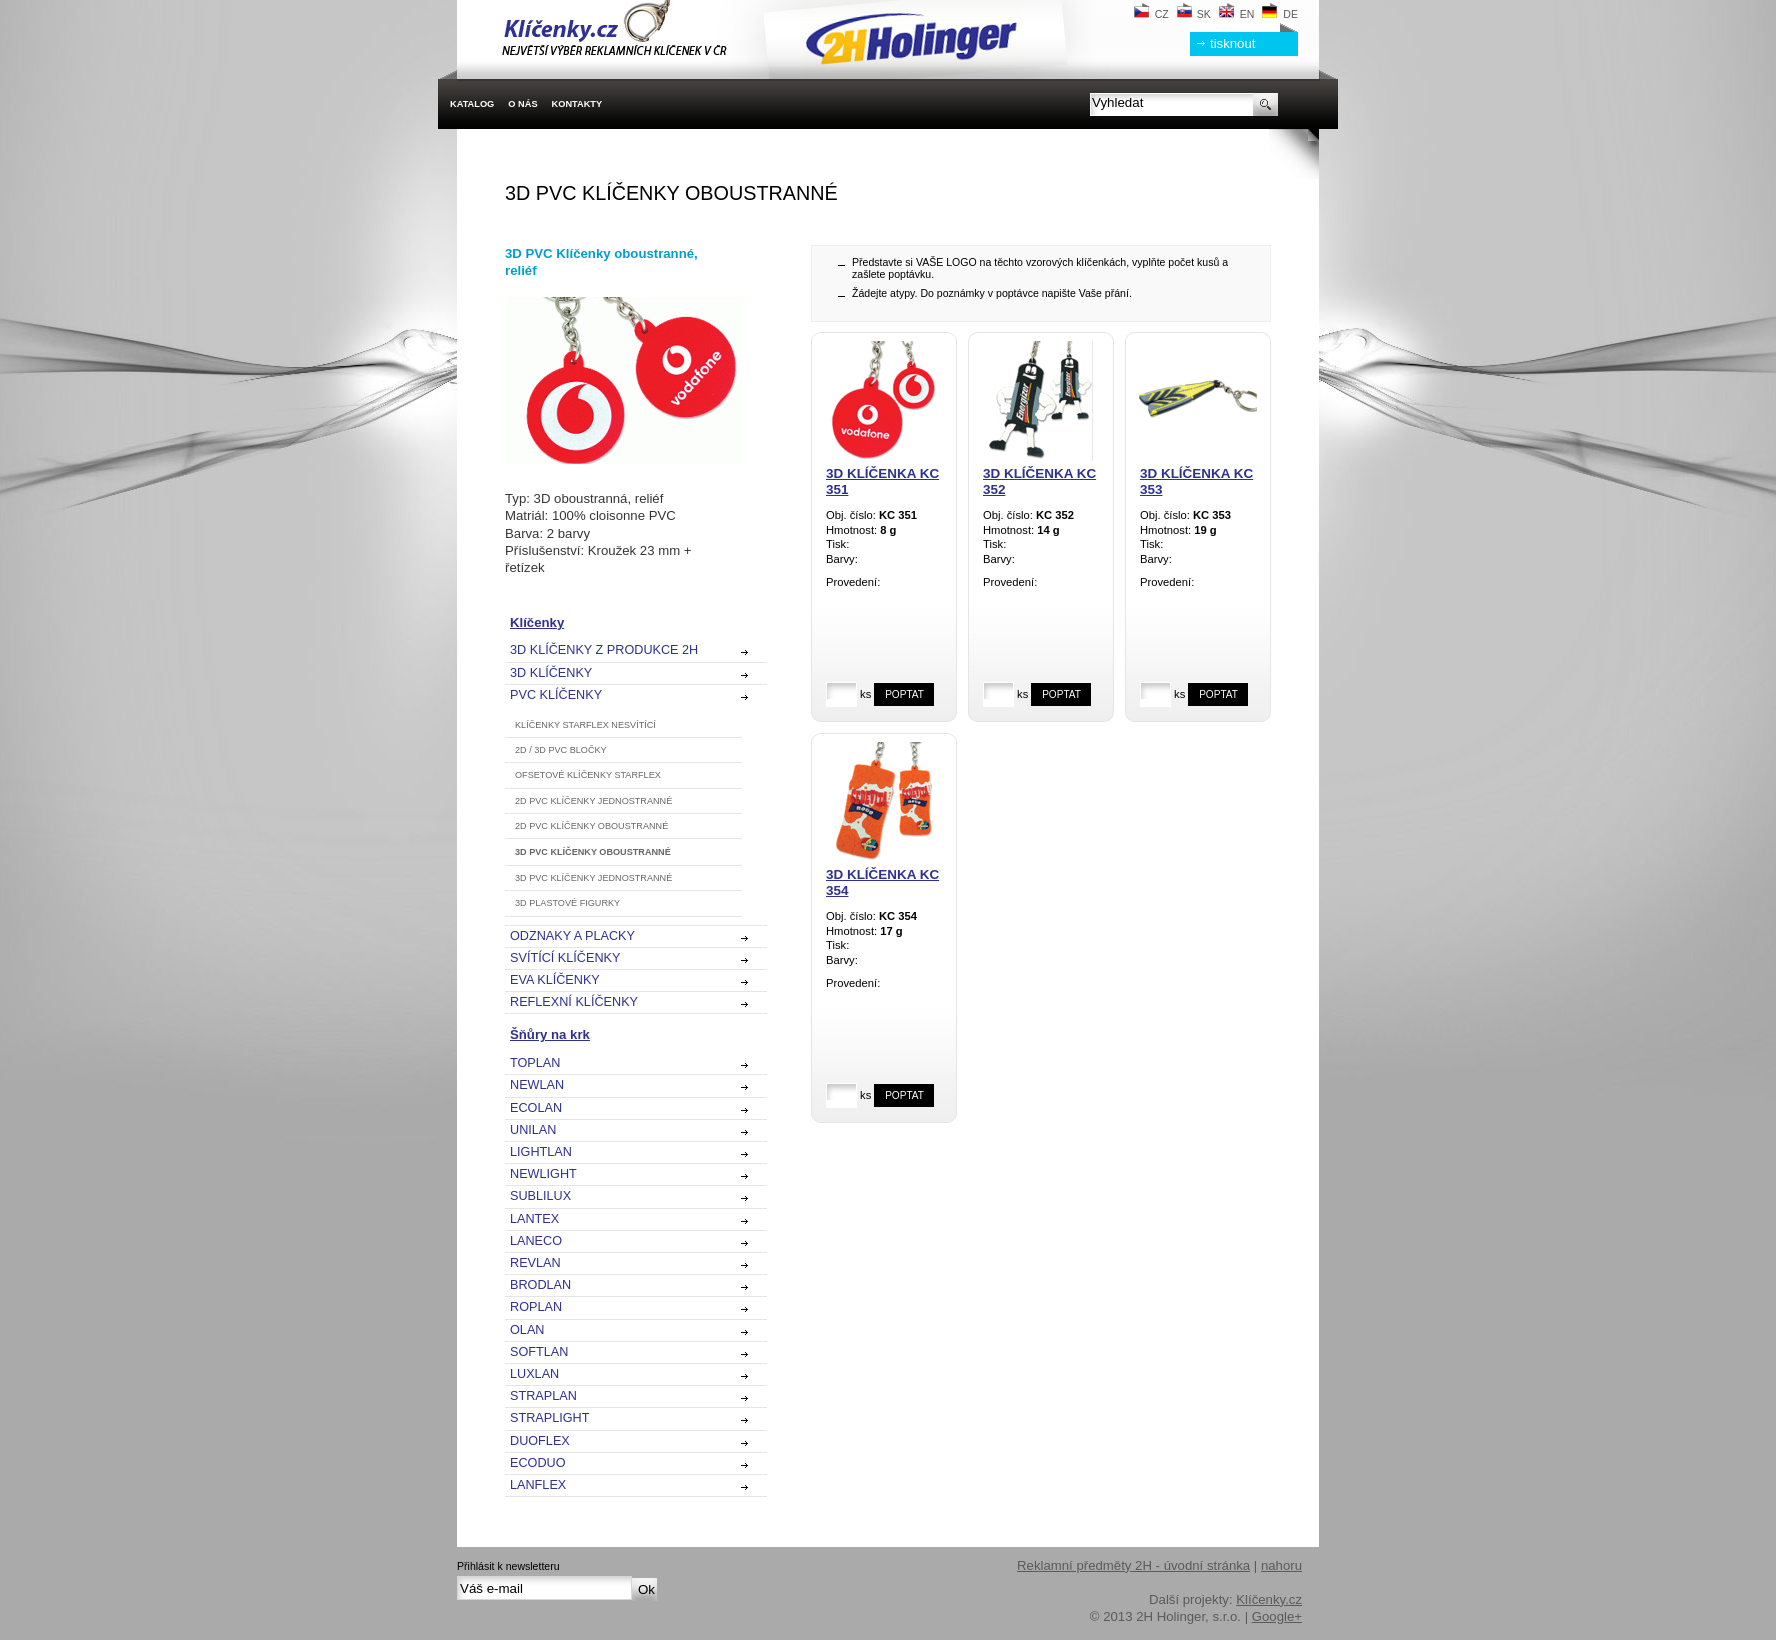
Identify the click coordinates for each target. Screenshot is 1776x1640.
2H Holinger (741, 30)
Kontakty (577, 104)
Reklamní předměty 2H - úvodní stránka (1133, 1565)
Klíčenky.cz (1269, 1599)
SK (1194, 14)
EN (1237, 14)
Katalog (472, 104)
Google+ (1277, 1616)
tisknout (1232, 43)
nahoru (1281, 1565)
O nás (522, 104)
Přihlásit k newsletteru (508, 1566)
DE (1280, 14)
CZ (1151, 14)
